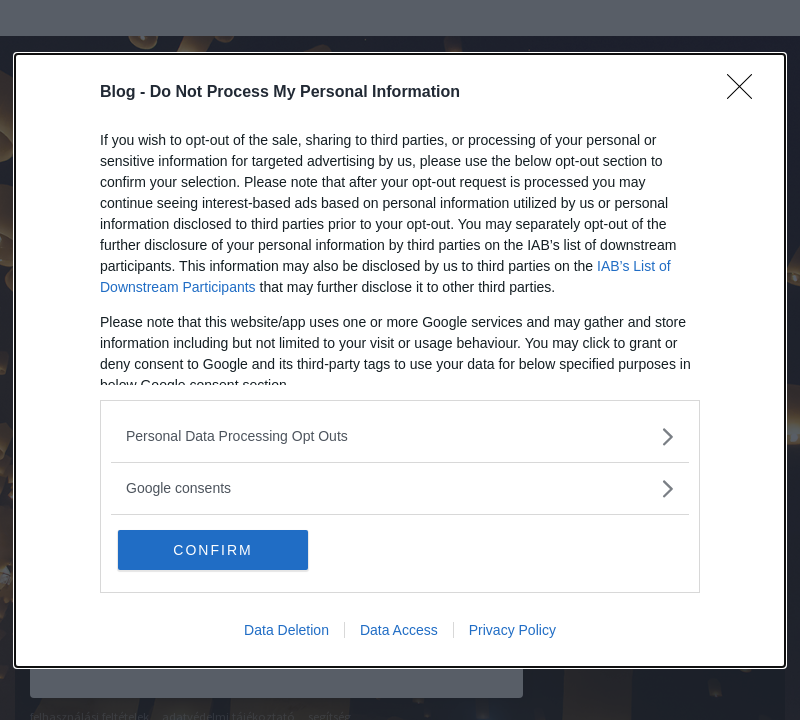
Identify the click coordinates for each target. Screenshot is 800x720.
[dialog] (400, 360)
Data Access (399, 630)
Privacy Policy (512, 630)
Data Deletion (286, 630)
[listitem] (400, 436)
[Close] (746, 93)
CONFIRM (212, 550)
